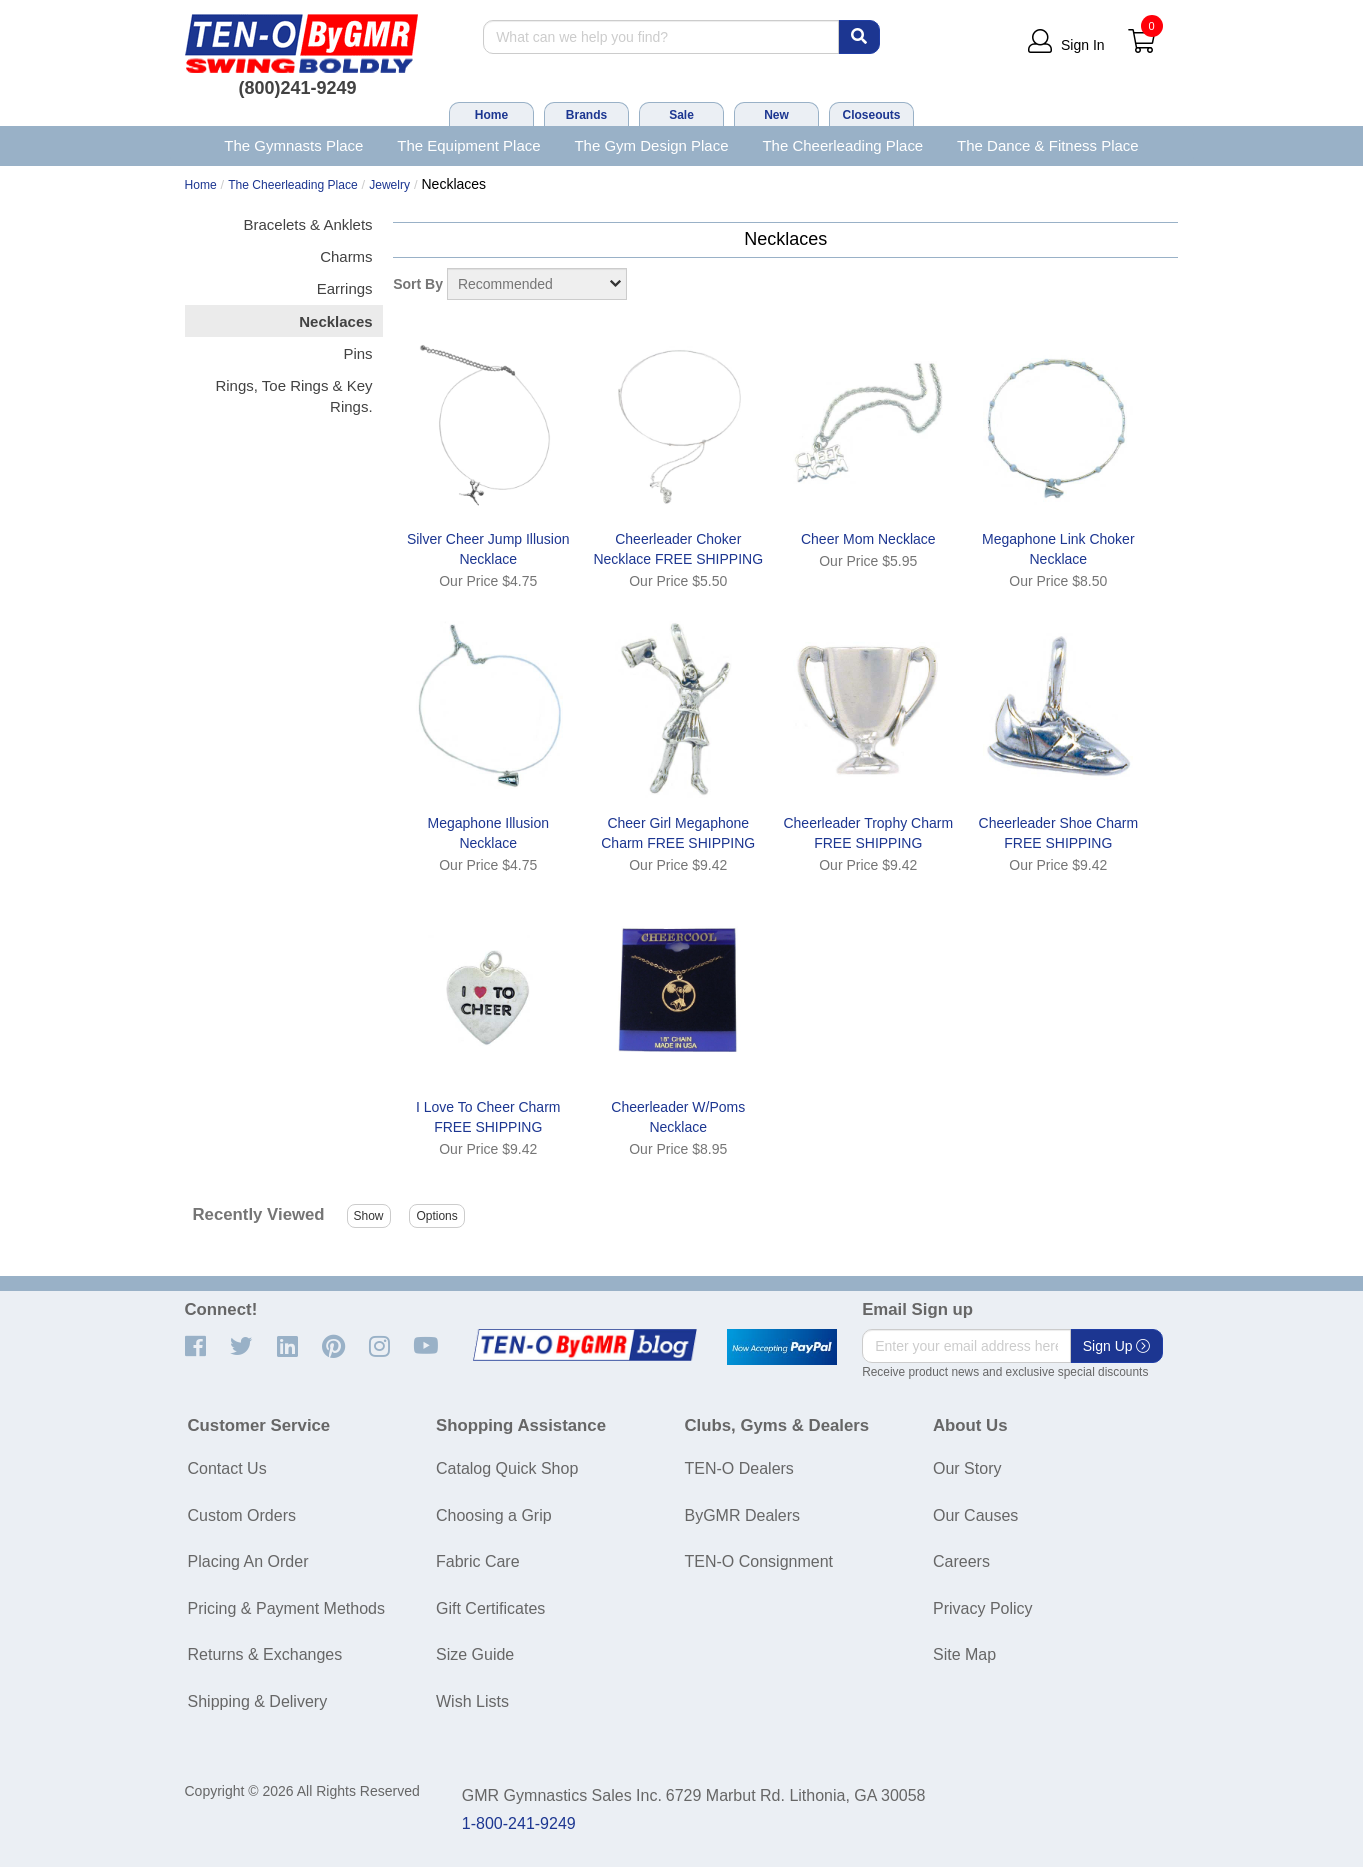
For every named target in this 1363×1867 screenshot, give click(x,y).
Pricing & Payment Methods (286, 1608)
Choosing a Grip (494, 1515)
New (776, 115)
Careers (961, 1561)
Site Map (964, 1654)
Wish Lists (472, 1701)
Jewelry (389, 185)
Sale (681, 115)
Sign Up (1117, 1346)
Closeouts (871, 115)
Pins (357, 353)
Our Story (967, 1468)
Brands (586, 115)
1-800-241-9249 (519, 1823)
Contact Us (227, 1468)
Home (491, 115)
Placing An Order (248, 1561)
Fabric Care (478, 1561)
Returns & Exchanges (265, 1654)
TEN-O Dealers (739, 1468)
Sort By (418, 284)
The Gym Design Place (651, 145)
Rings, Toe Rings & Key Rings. (293, 396)
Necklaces (335, 321)
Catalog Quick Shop (507, 1468)
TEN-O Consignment (759, 1561)
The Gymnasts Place (293, 145)
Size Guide (475, 1654)
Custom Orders (242, 1515)
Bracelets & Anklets (308, 224)
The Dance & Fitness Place (1048, 145)
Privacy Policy (983, 1608)
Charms (346, 256)
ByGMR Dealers (743, 1515)
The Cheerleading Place (842, 145)
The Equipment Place (468, 145)
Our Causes (975, 1515)
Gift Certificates (490, 1608)
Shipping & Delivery (258, 1701)
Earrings (345, 288)
